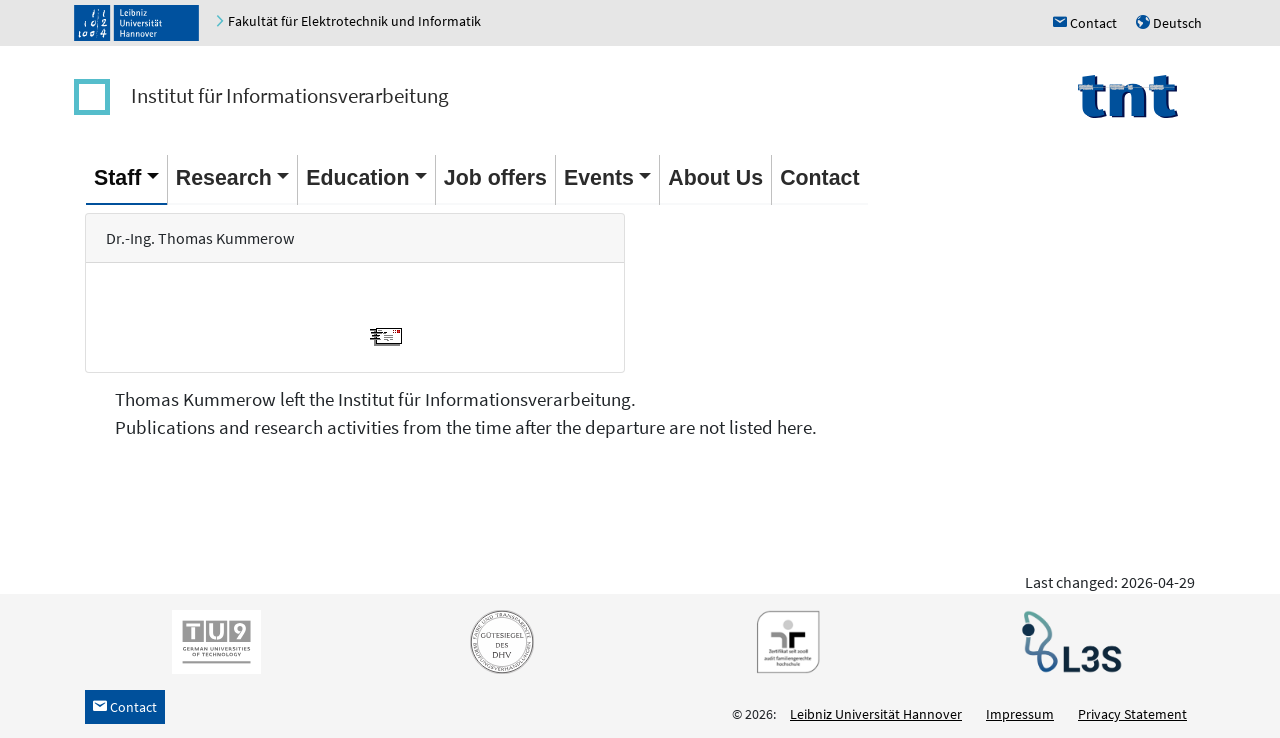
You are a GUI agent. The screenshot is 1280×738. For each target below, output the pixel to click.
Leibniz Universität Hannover (876, 714)
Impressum (1020, 714)
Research (224, 178)
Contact (819, 178)
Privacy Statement (1132, 714)
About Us (715, 178)
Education (357, 178)
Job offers (495, 178)
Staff (117, 178)
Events (599, 178)
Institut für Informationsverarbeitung (290, 95)
